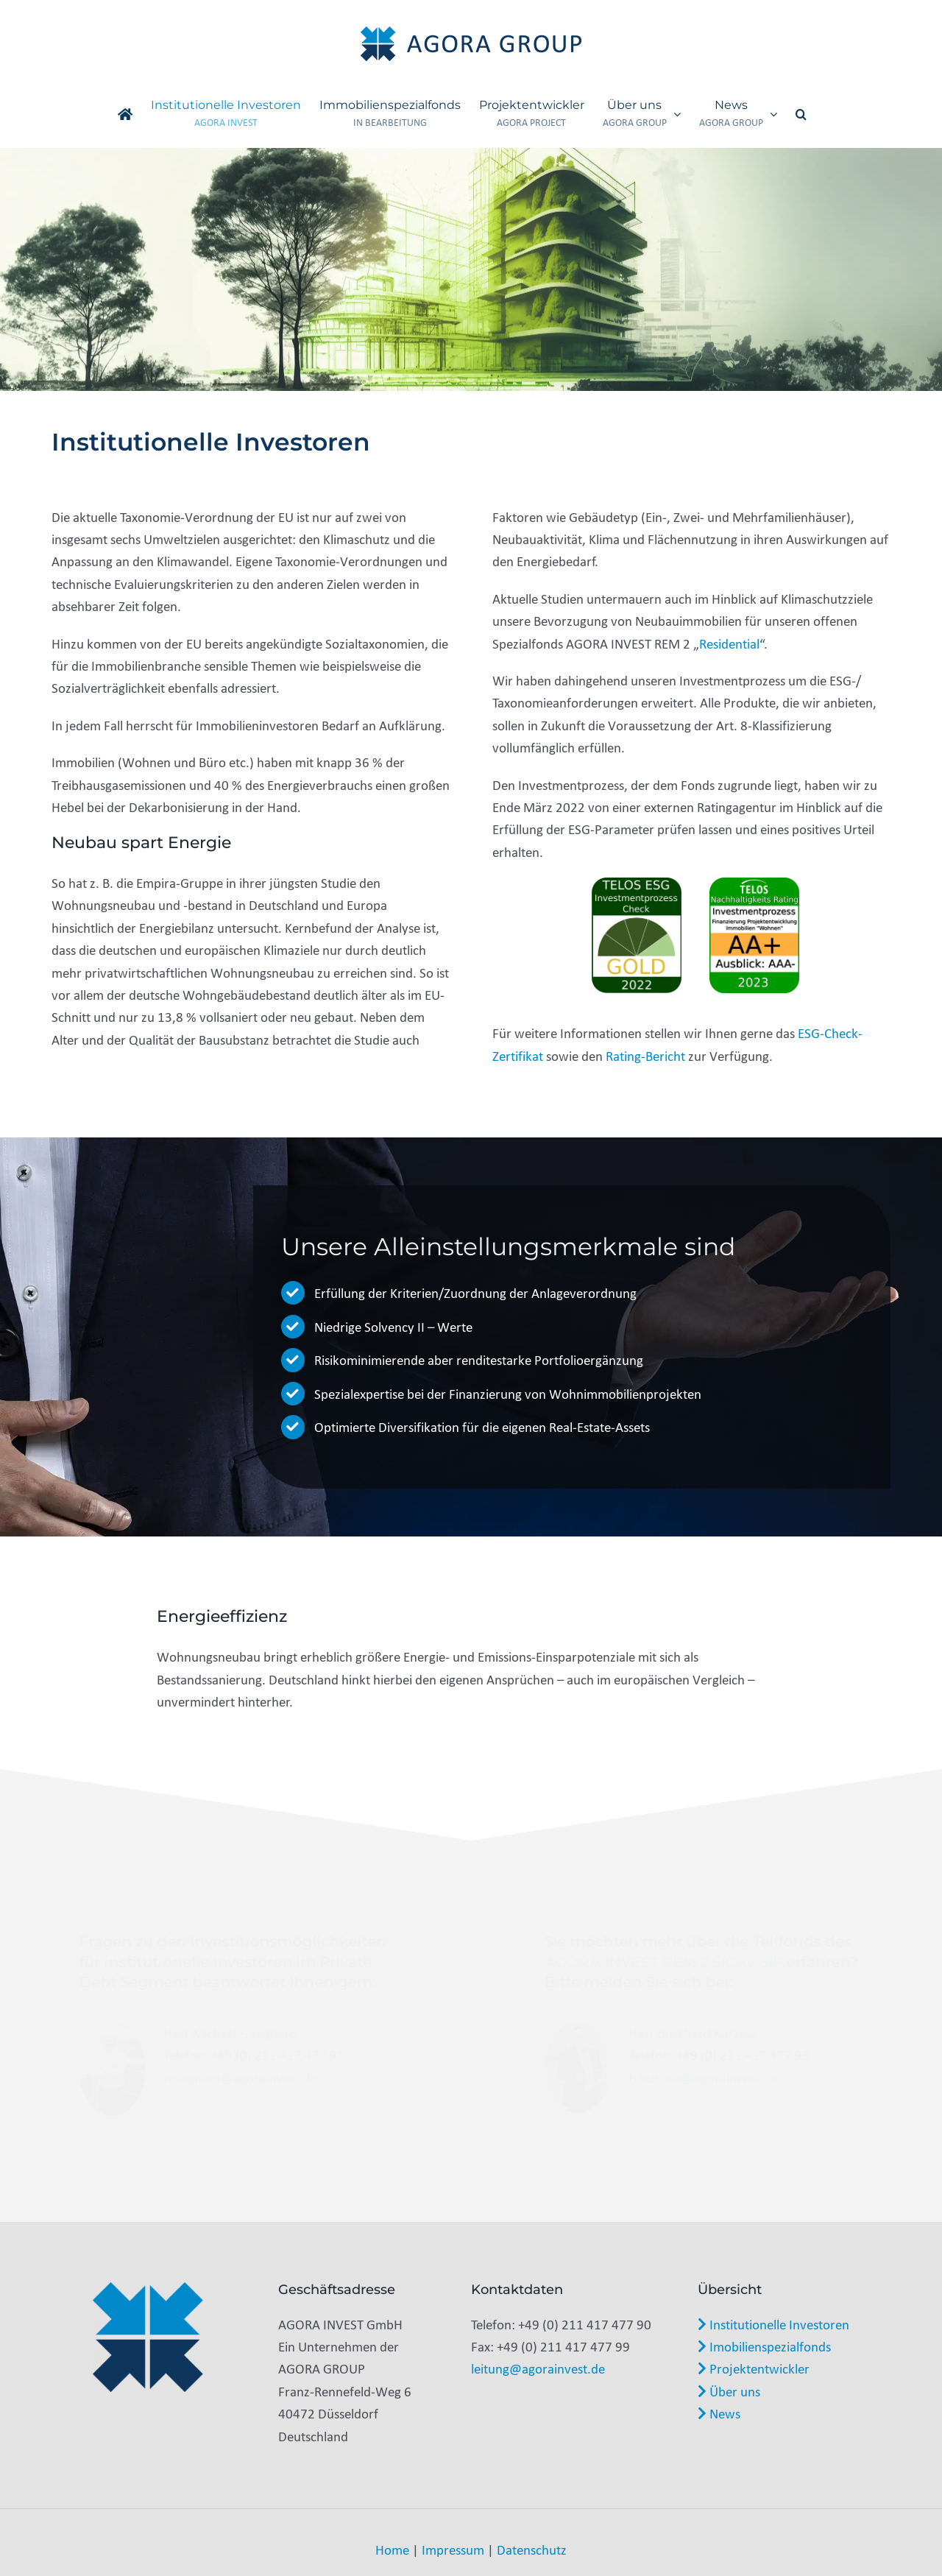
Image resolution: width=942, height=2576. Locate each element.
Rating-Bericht (645, 1055)
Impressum (453, 2548)
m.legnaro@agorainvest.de (242, 2077)
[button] (801, 114)
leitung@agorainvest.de (538, 2368)
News (719, 2413)
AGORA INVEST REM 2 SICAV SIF (661, 1962)
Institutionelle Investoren (773, 2324)
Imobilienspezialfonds (764, 2346)
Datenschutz (532, 2548)
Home (392, 2548)
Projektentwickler (754, 2368)
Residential (729, 643)
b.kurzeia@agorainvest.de (701, 2077)
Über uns (729, 2391)
